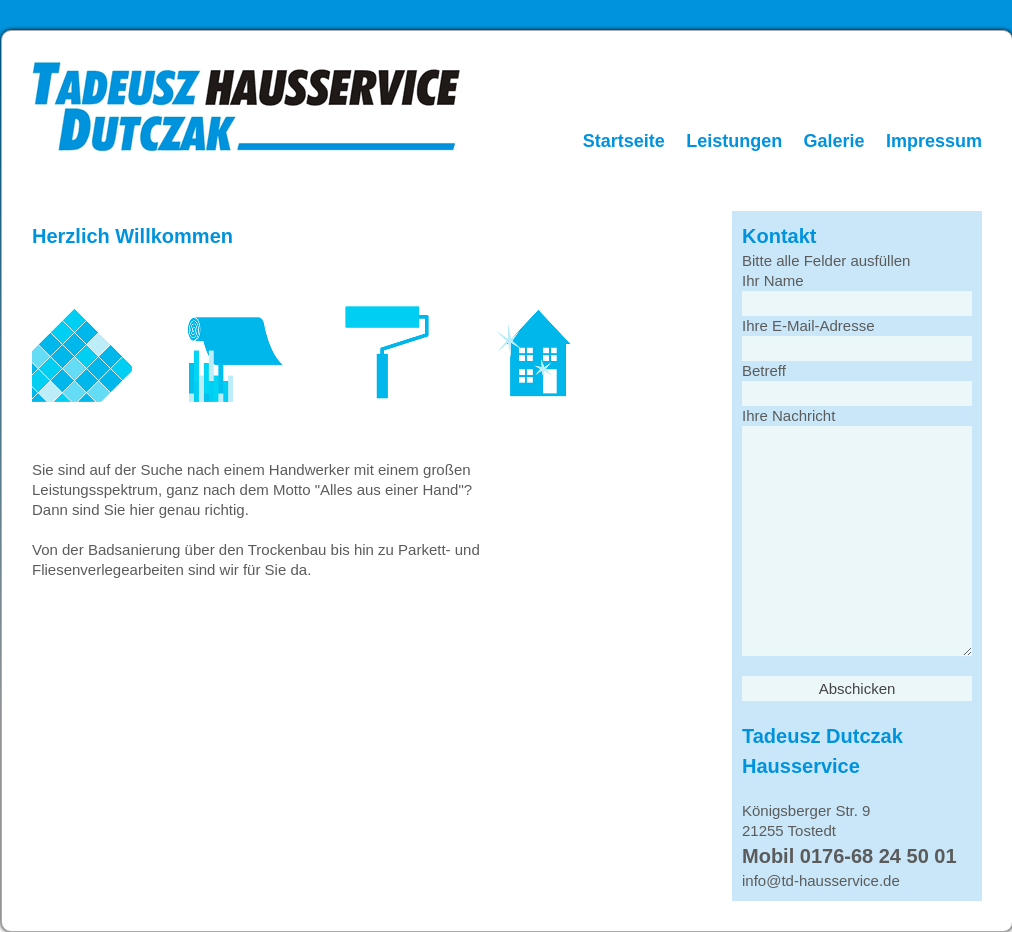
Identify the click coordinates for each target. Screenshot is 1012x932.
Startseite (624, 141)
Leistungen (734, 141)
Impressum (934, 141)
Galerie (834, 141)
